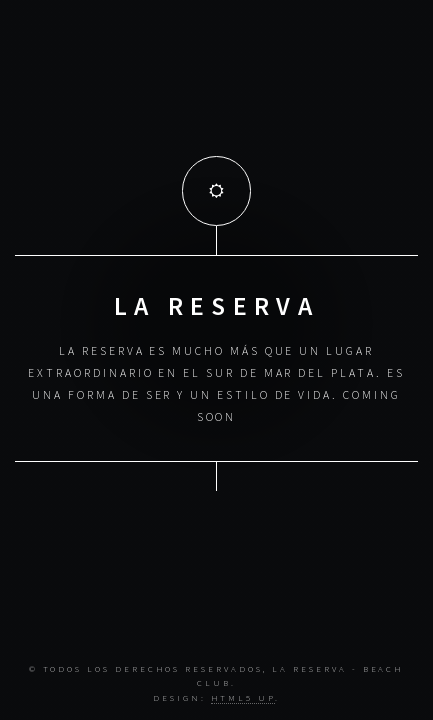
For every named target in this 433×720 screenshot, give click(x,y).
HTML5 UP (243, 697)
